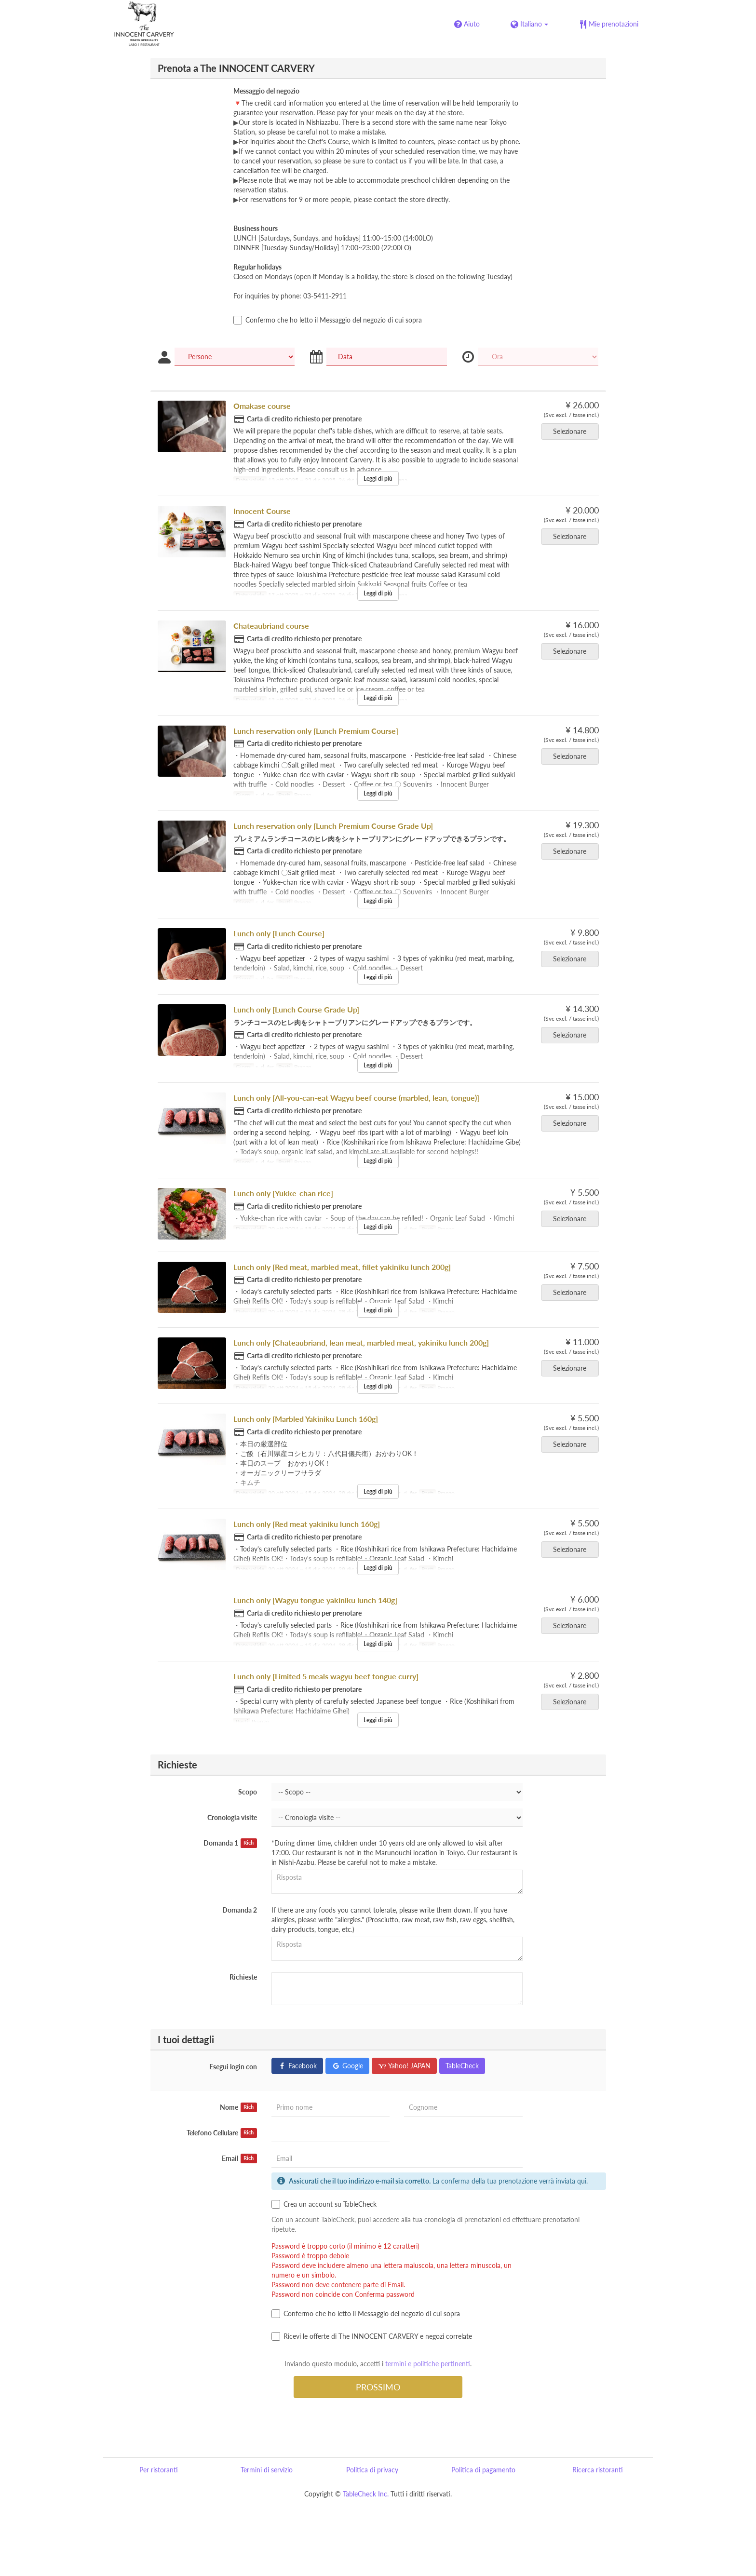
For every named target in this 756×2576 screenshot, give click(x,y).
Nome (238, 2107)
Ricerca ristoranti (597, 2470)
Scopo (247, 1792)
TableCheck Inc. (366, 2494)
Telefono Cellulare (222, 2133)
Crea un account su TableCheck (324, 2204)
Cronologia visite (232, 1817)
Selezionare (573, 431)
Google (347, 2066)
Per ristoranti (158, 2470)
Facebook (297, 2066)
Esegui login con (233, 2067)
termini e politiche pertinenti (427, 2364)
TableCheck (462, 2066)
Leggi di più (378, 478)
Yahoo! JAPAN (404, 2066)
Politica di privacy (372, 2470)
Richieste (243, 1977)
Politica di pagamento (483, 2470)
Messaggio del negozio (266, 91)
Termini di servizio (267, 2470)
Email (239, 2158)
